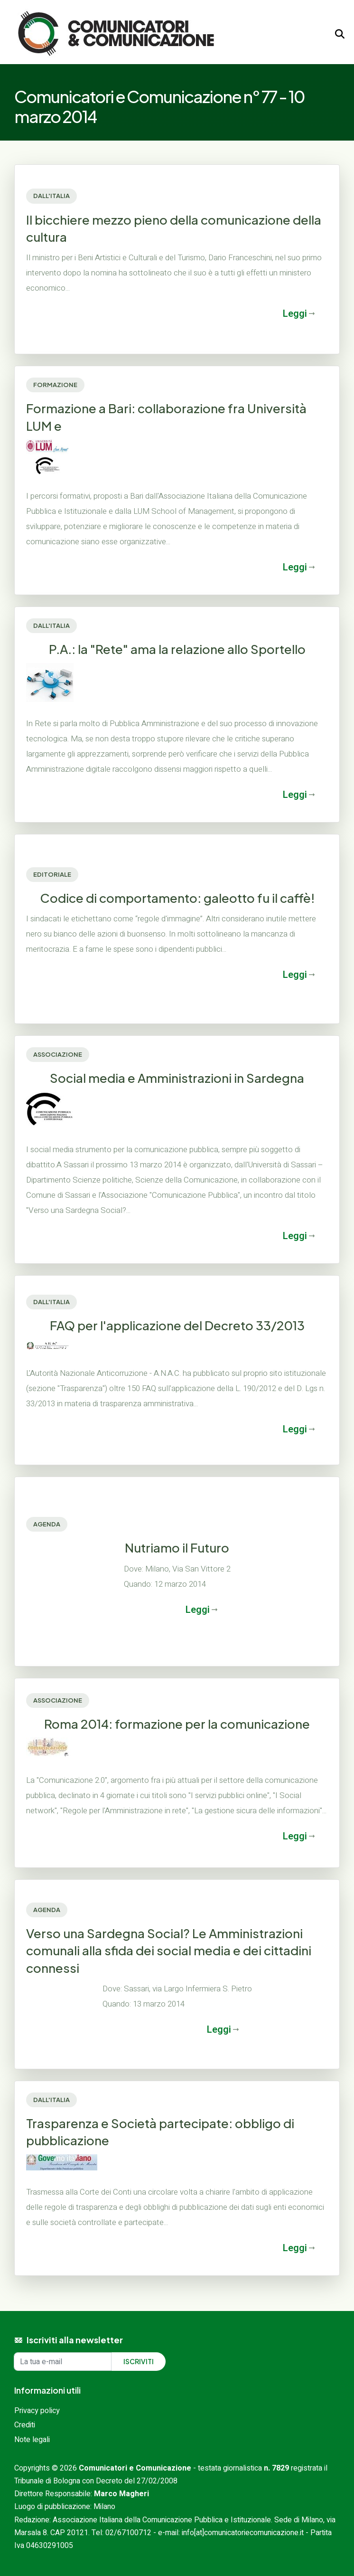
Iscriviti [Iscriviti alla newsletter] (138, 2361)
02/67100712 (128, 2532)
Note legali (32, 2439)
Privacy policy (37, 2410)
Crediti (24, 2425)
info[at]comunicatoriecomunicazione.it (243, 2532)
